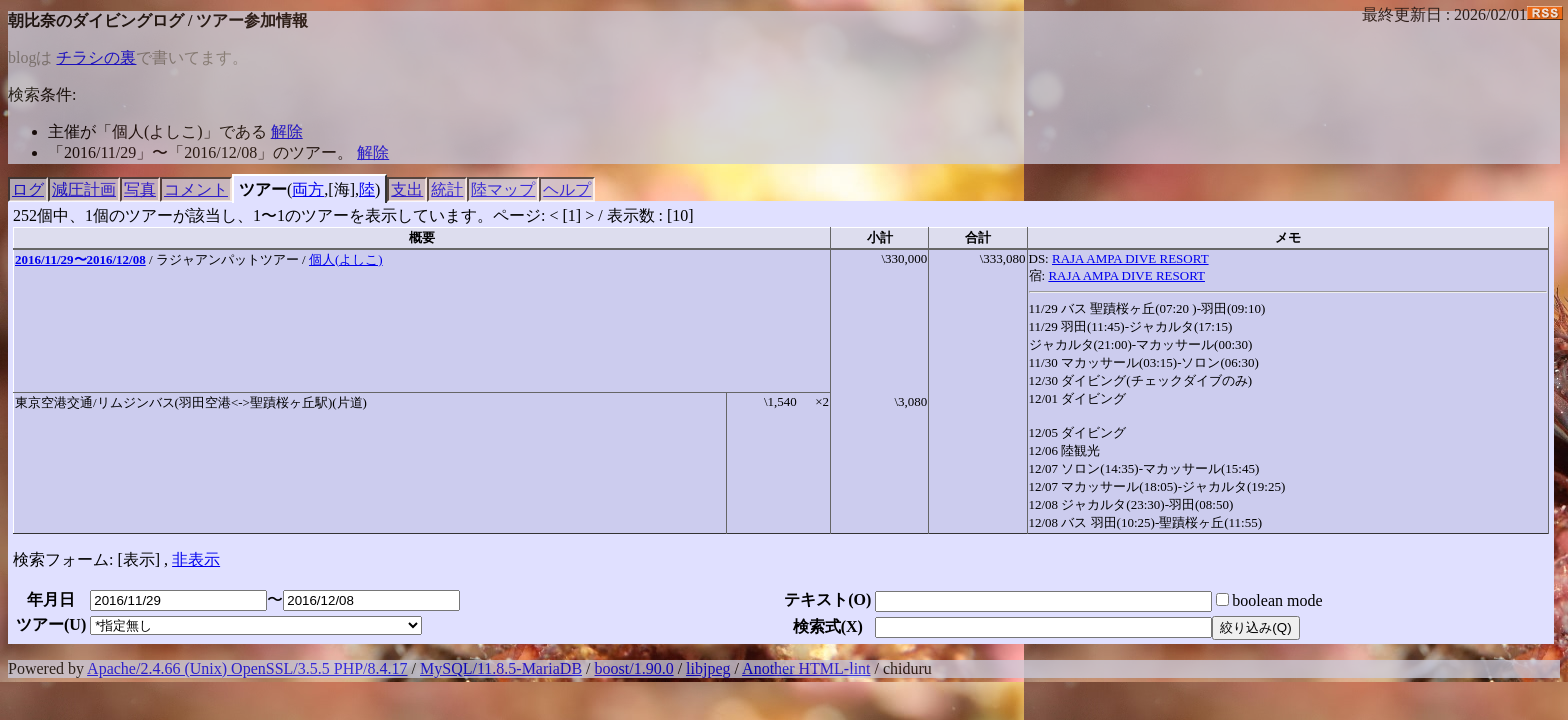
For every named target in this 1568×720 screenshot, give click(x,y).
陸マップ (503, 189)
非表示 (196, 559)
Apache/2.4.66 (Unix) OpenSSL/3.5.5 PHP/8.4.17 (247, 668)
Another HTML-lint (806, 668)
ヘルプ (567, 189)
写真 (140, 189)
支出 (407, 189)
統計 (447, 189)
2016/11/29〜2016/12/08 (80, 259)
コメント (196, 189)
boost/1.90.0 (634, 668)
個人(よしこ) (346, 259)
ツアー (263, 189)
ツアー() (51, 624)
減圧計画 (84, 189)
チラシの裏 (96, 57)
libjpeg (708, 668)
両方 (308, 189)
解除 (287, 131)
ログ (28, 189)
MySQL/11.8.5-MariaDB (501, 668)
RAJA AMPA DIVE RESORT (1130, 258)
